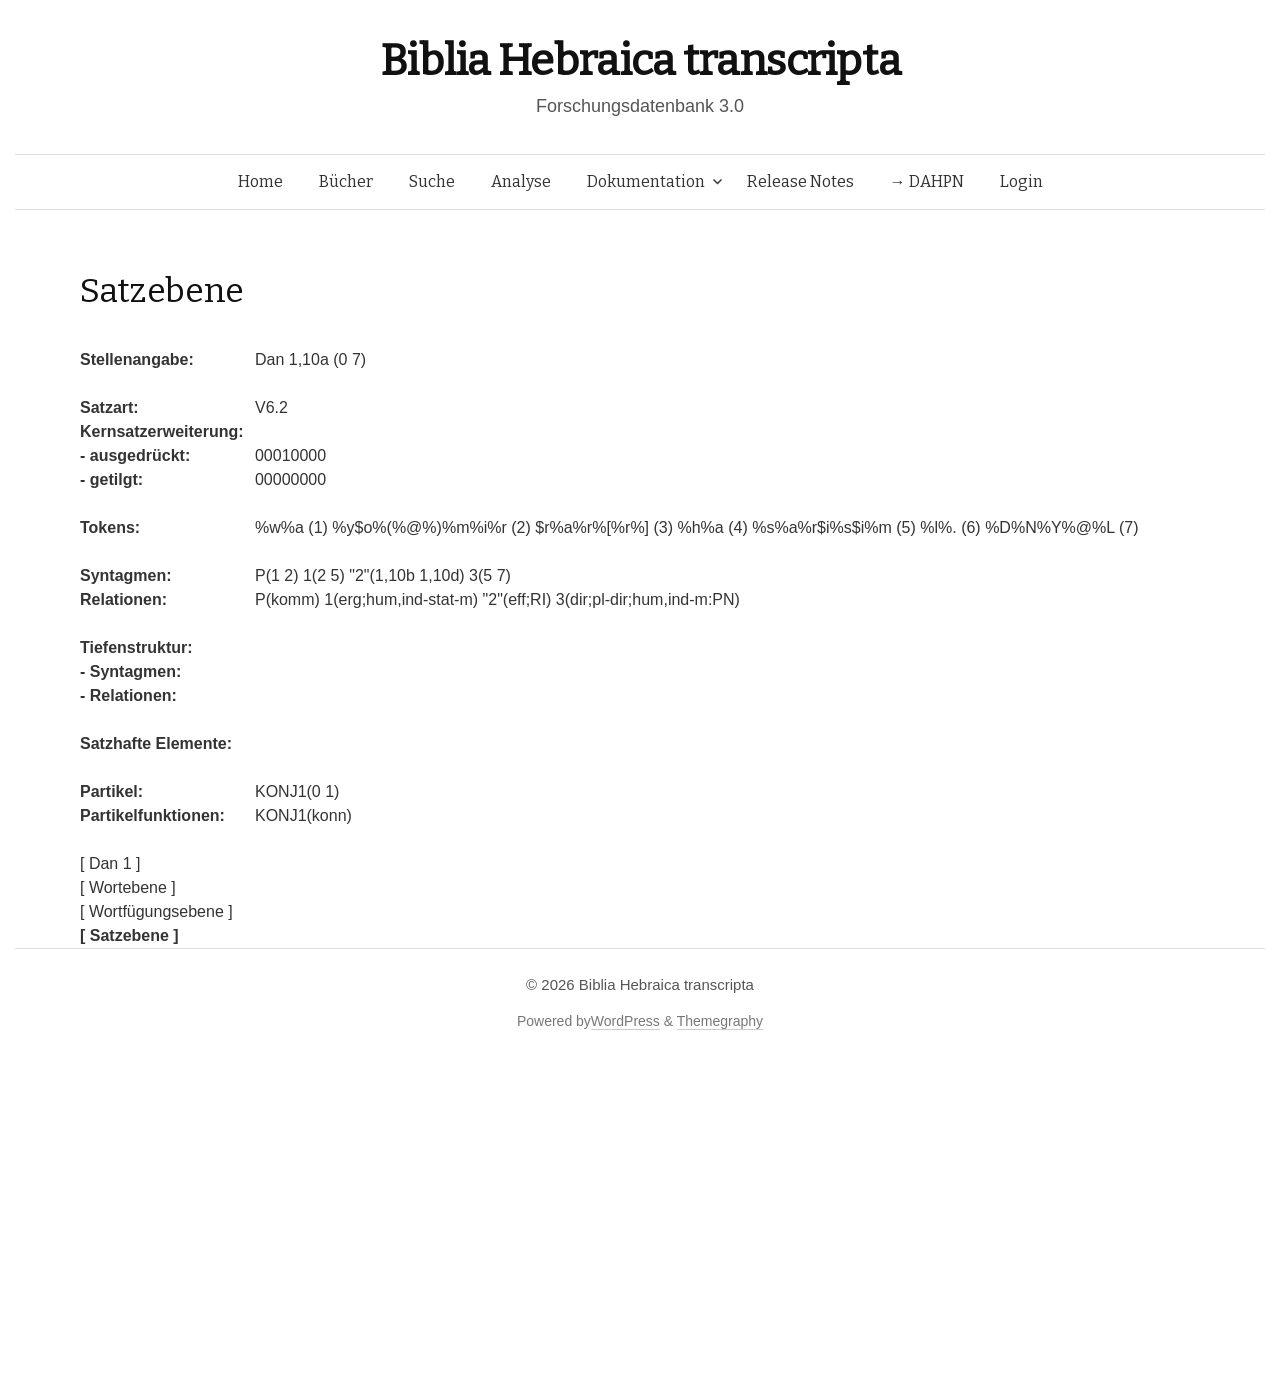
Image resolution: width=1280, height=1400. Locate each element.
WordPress (625, 1021)
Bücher (346, 181)
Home (260, 181)
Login (1021, 181)
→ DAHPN (927, 181)
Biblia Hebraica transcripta (640, 60)
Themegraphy (720, 1021)
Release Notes (800, 181)
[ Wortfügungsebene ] (156, 911)
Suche (432, 181)
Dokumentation (646, 181)
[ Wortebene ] (128, 887)
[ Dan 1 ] (110, 863)
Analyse (521, 181)
